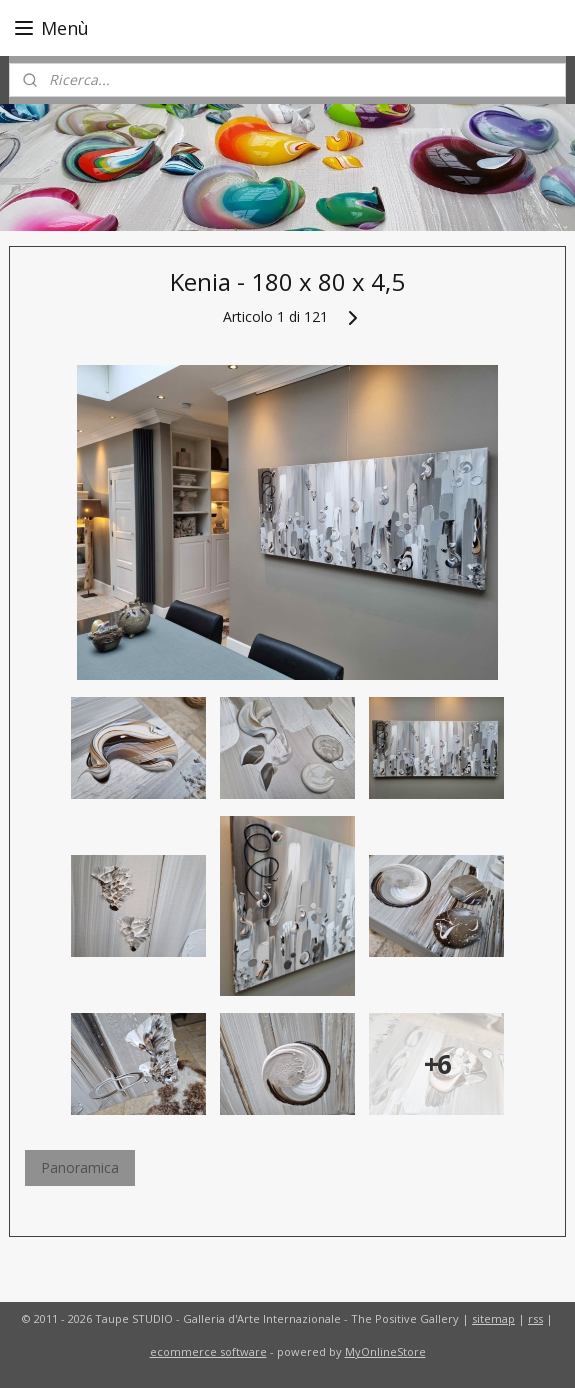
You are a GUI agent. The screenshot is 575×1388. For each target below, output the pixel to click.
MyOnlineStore (385, 1351)
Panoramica (80, 1167)
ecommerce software (208, 1351)
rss (535, 1318)
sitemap (493, 1318)
